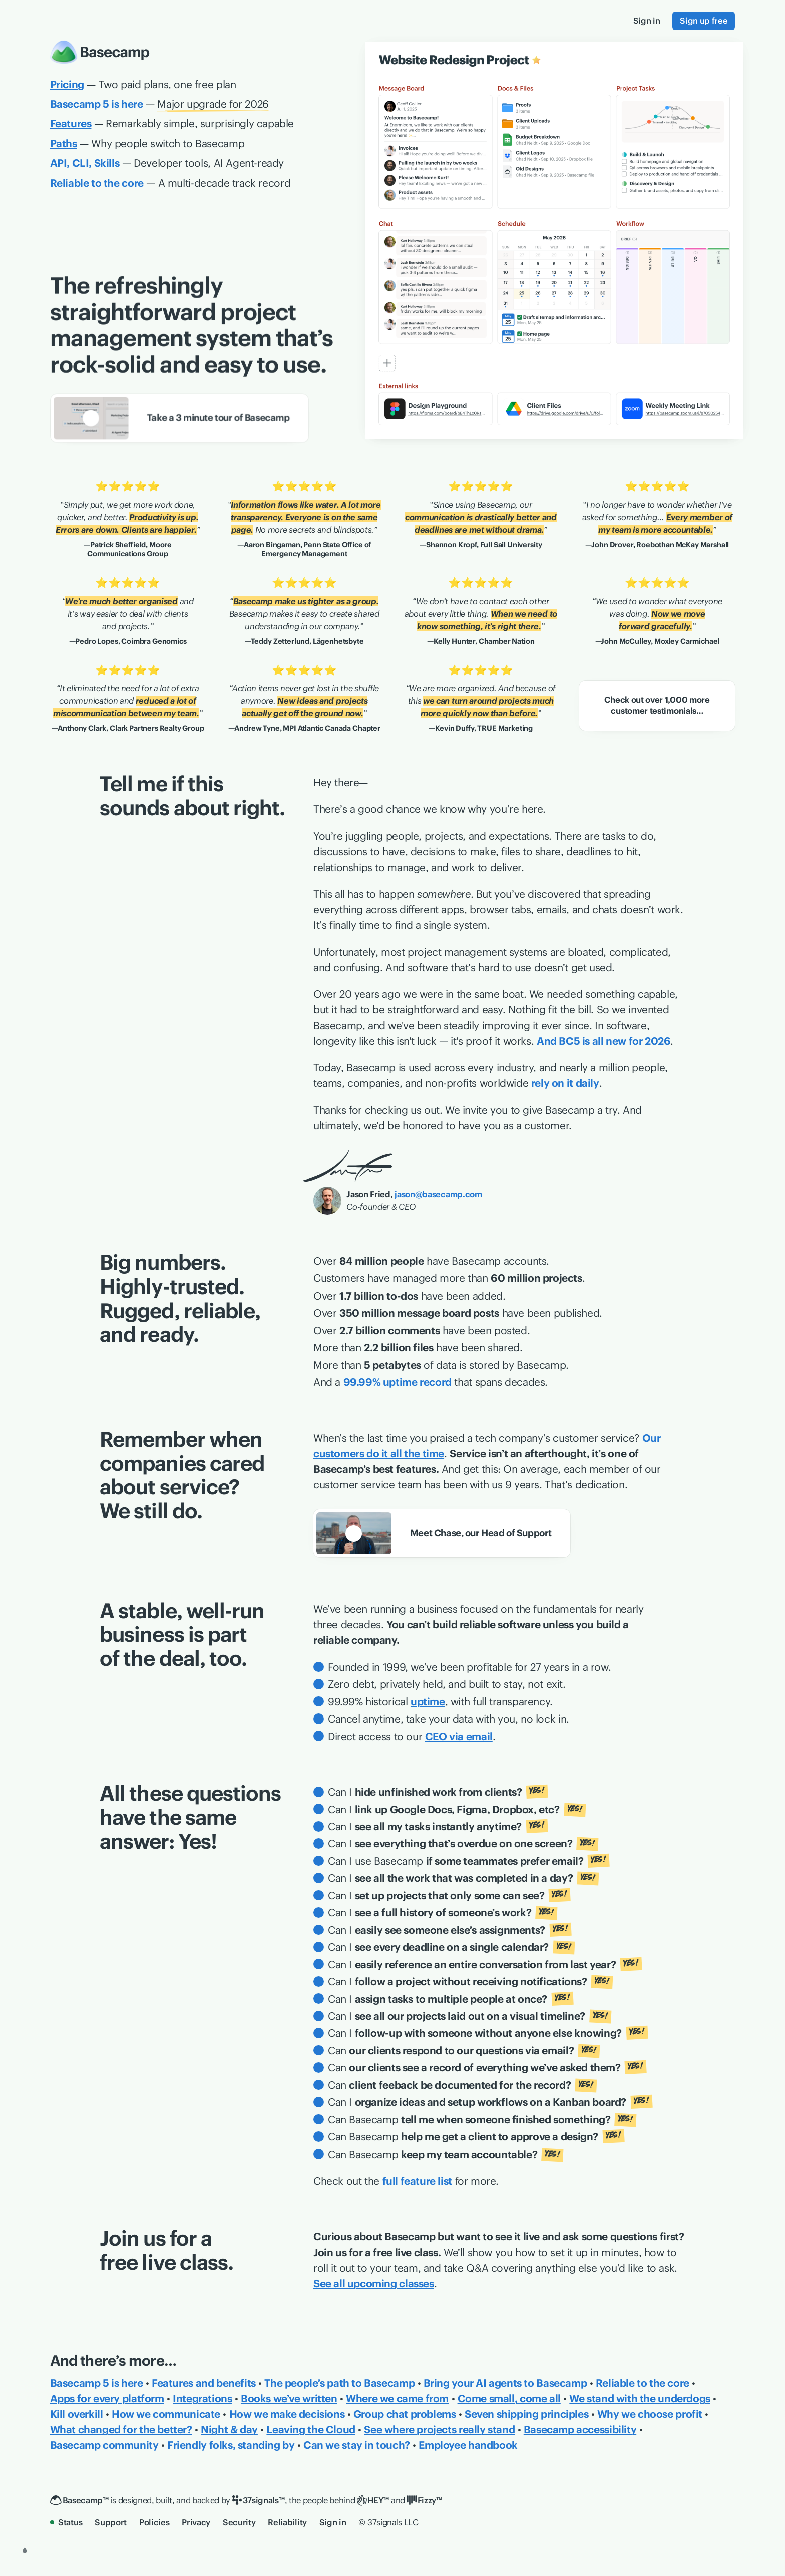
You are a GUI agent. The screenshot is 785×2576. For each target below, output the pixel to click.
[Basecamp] (79, 2500)
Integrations (202, 2398)
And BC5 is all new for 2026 (604, 1041)
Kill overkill (76, 2414)
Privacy (196, 2522)
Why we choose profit (649, 2414)
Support (111, 2522)
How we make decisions (287, 2414)
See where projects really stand (439, 2429)
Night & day (229, 2429)
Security (239, 2522)
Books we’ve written (289, 2398)
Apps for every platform (107, 2398)
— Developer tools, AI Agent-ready (167, 163)
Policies (154, 2522)
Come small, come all (509, 2398)
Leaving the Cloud (310, 2429)
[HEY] (373, 2500)
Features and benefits (204, 2383)
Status (66, 2522)
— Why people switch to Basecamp (147, 143)
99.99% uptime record (397, 1382)
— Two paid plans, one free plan (143, 84)
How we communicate (166, 2414)
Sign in (332, 2522)
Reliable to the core (642, 2383)
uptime (428, 1701)
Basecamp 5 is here (96, 2383)
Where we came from (397, 2398)
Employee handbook (468, 2445)
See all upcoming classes (373, 2283)
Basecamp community (104, 2445)
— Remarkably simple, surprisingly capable (172, 123)
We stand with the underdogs (639, 2398)
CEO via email (459, 1736)
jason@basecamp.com (438, 1194)
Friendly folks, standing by (231, 2445)
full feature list (417, 2181)
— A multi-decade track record (170, 183)
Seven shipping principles (526, 2414)
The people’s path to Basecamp (339, 2383)
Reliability (287, 2522)
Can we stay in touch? (356, 2445)
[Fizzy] (424, 2500)
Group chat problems (404, 2414)
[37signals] (258, 2500)
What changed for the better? (121, 2429)
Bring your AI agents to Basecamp (505, 2383)
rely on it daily (565, 1083)
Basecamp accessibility (580, 2429)
